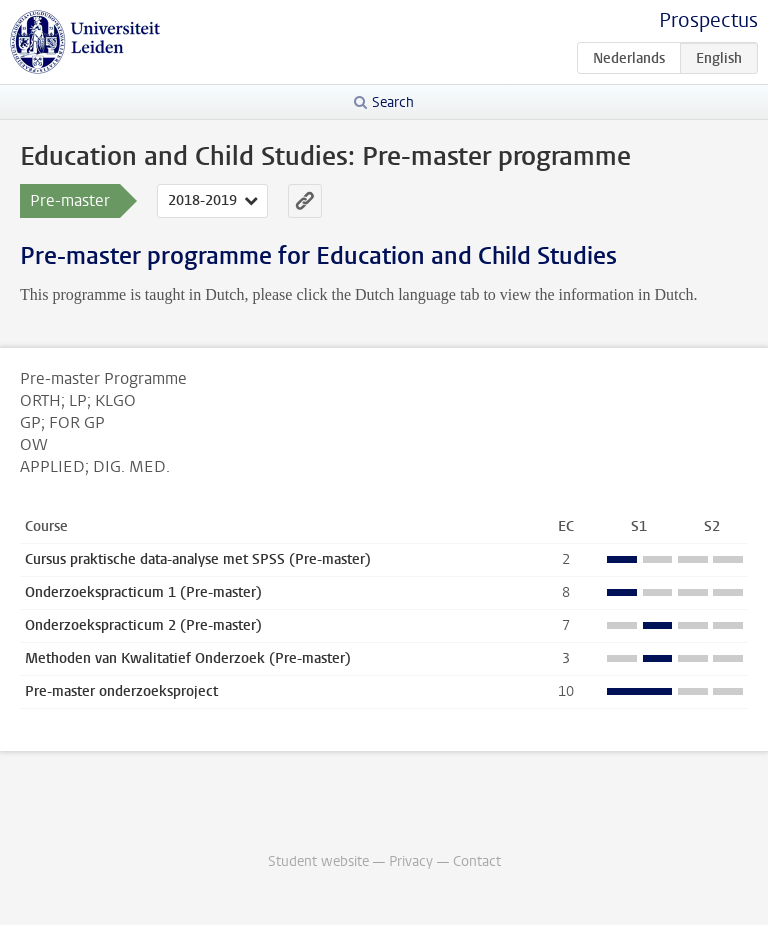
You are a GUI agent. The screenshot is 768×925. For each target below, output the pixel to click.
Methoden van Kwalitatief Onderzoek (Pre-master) (188, 658)
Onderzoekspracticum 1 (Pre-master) (143, 592)
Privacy (411, 861)
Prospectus (708, 20)
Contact (477, 861)
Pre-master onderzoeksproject (121, 691)
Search (393, 102)
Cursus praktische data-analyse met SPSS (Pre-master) (198, 559)
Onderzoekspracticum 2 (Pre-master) (143, 625)
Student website (318, 861)
